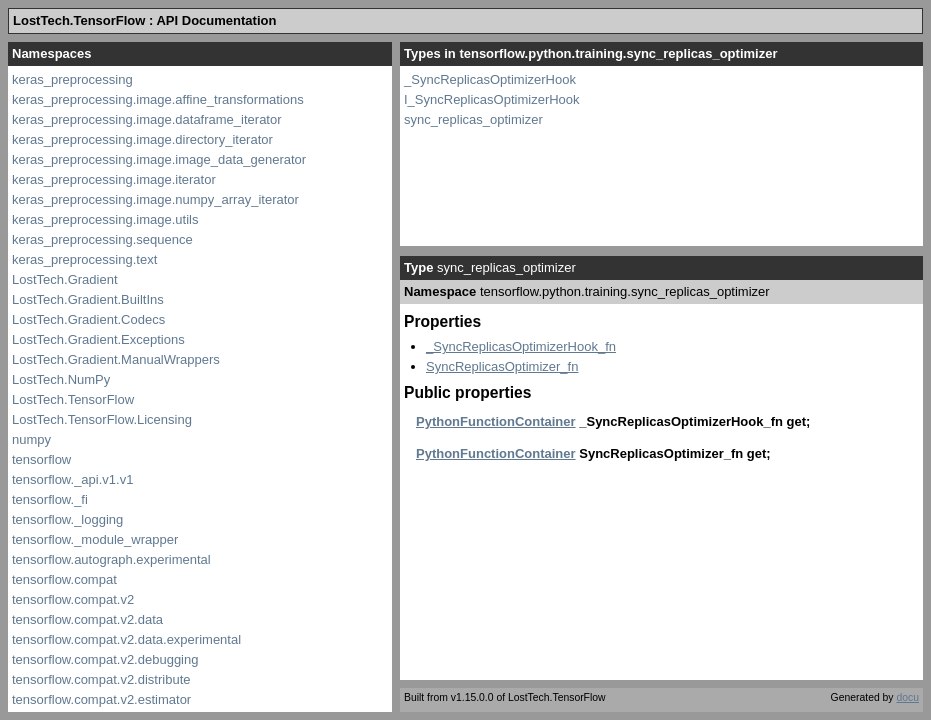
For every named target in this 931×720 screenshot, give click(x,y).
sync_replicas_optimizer (473, 119)
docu (907, 697)
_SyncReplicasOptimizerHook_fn (521, 346)
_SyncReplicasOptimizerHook (490, 79)
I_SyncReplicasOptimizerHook (492, 99)
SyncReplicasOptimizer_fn (502, 366)
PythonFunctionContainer (496, 421)
